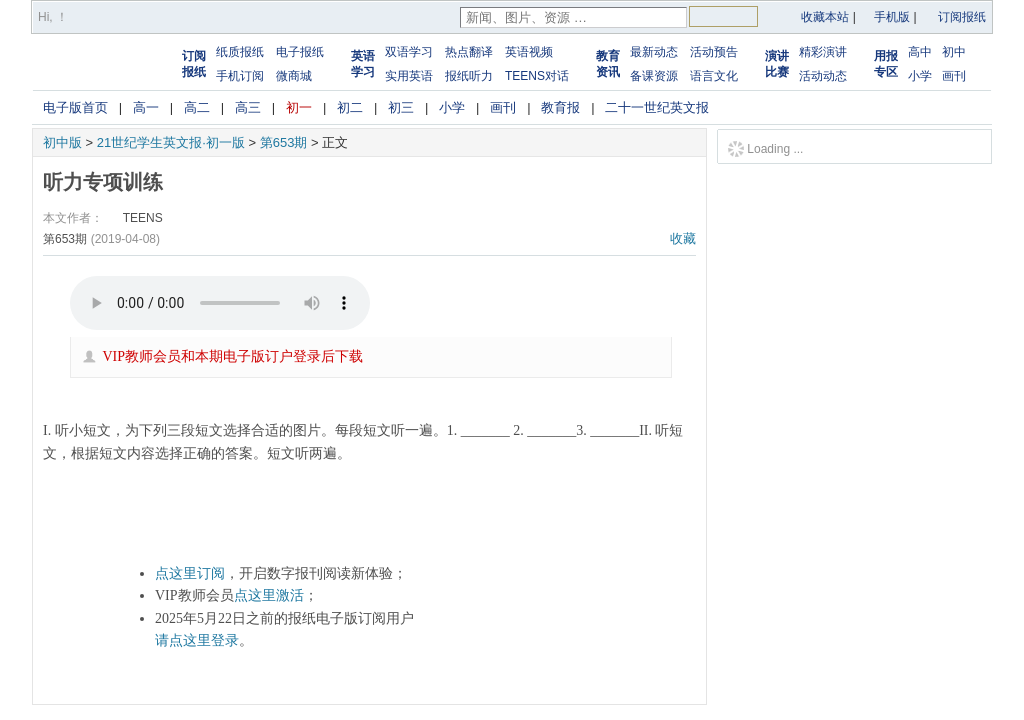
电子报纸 (300, 52)
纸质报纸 (240, 52)
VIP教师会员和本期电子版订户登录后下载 (233, 356)
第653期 (284, 142)
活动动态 (823, 76)
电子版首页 (75, 107)
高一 (146, 107)
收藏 (683, 238)
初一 (299, 107)
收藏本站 (825, 17)
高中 (920, 52)
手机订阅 (240, 76)
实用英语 (409, 76)
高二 (197, 107)
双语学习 (409, 52)
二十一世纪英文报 (657, 107)
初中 (954, 52)
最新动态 (654, 52)
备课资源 (654, 76)
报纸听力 (469, 76)
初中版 (62, 142)
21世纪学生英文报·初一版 (171, 142)
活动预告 (714, 52)
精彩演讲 (823, 52)
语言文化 (714, 76)
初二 (350, 107)
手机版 (892, 17)
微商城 (294, 76)
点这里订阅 (190, 573)
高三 (248, 107)
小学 (920, 76)
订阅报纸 (962, 17)
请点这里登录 (197, 640)
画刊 (954, 76)
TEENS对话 (537, 76)
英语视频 (529, 52)
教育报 (560, 107)
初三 (401, 107)
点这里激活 (269, 595)
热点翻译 (469, 52)
